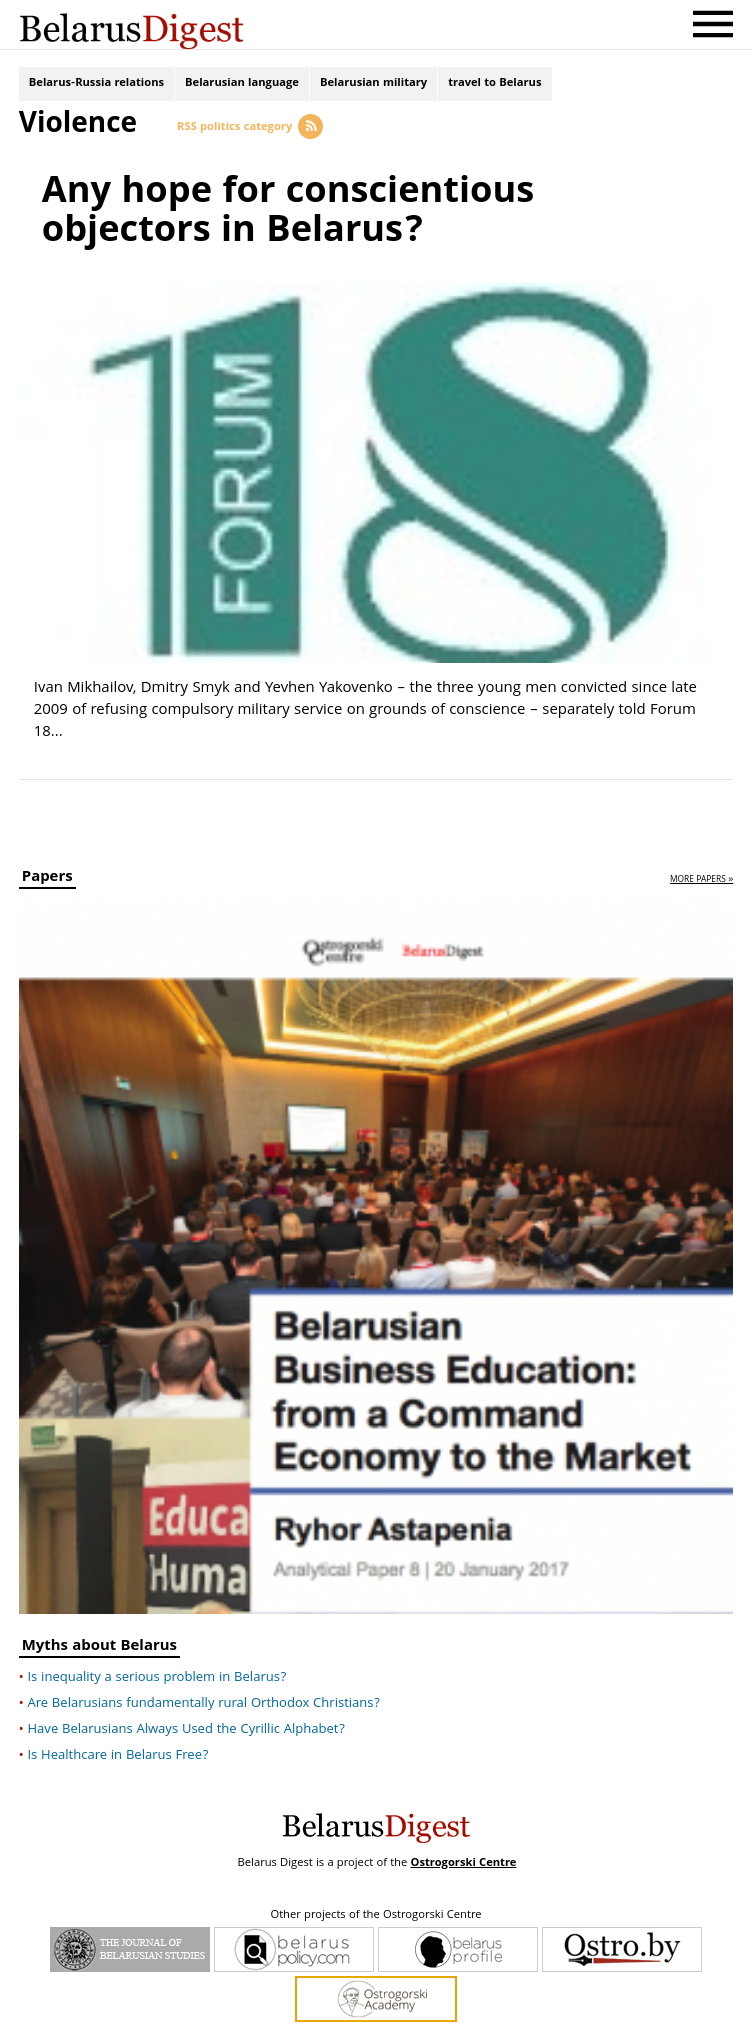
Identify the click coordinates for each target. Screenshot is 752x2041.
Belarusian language (242, 87)
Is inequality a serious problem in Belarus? (156, 1651)
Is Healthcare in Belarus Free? (117, 1729)
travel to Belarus (494, 87)
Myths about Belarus (99, 1621)
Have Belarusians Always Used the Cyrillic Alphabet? (185, 1703)
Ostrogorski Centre (463, 1836)
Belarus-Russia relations (96, 87)
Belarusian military (373, 87)
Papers (47, 853)
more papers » (701, 854)
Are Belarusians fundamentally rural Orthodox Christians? (203, 1677)
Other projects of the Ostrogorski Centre (375, 1889)
